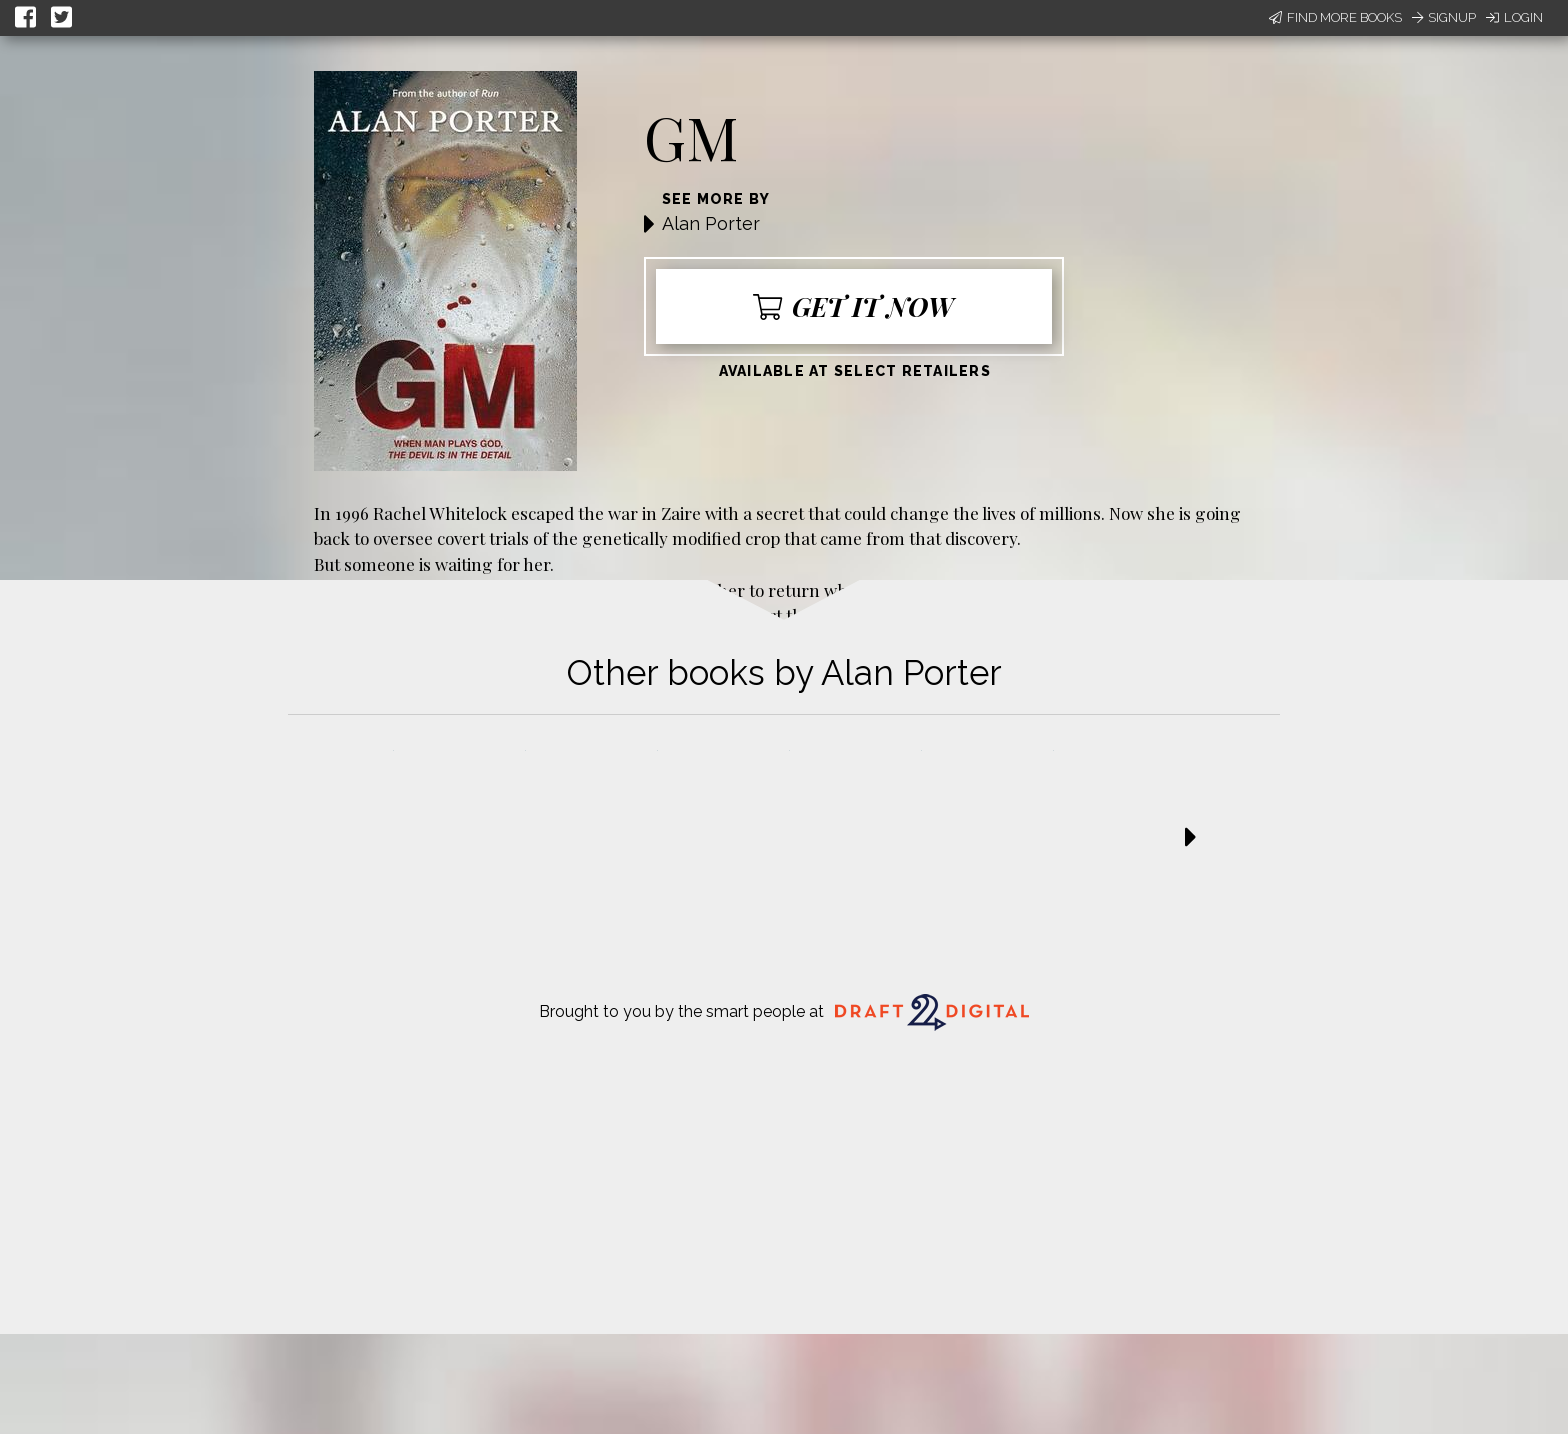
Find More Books (1335, 17)
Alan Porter (711, 223)
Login (1514, 17)
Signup (1444, 17)
